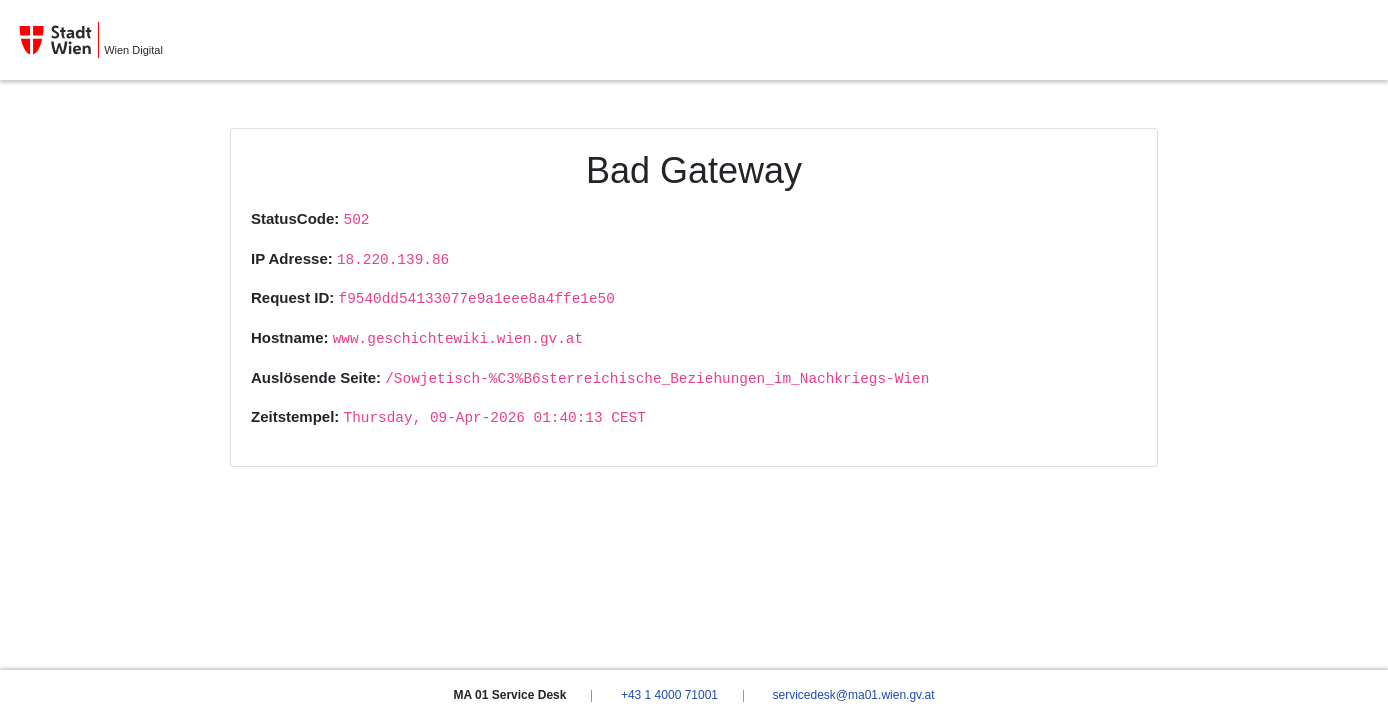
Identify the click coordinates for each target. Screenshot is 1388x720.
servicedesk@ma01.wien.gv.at (853, 695)
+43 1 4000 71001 (669, 695)
